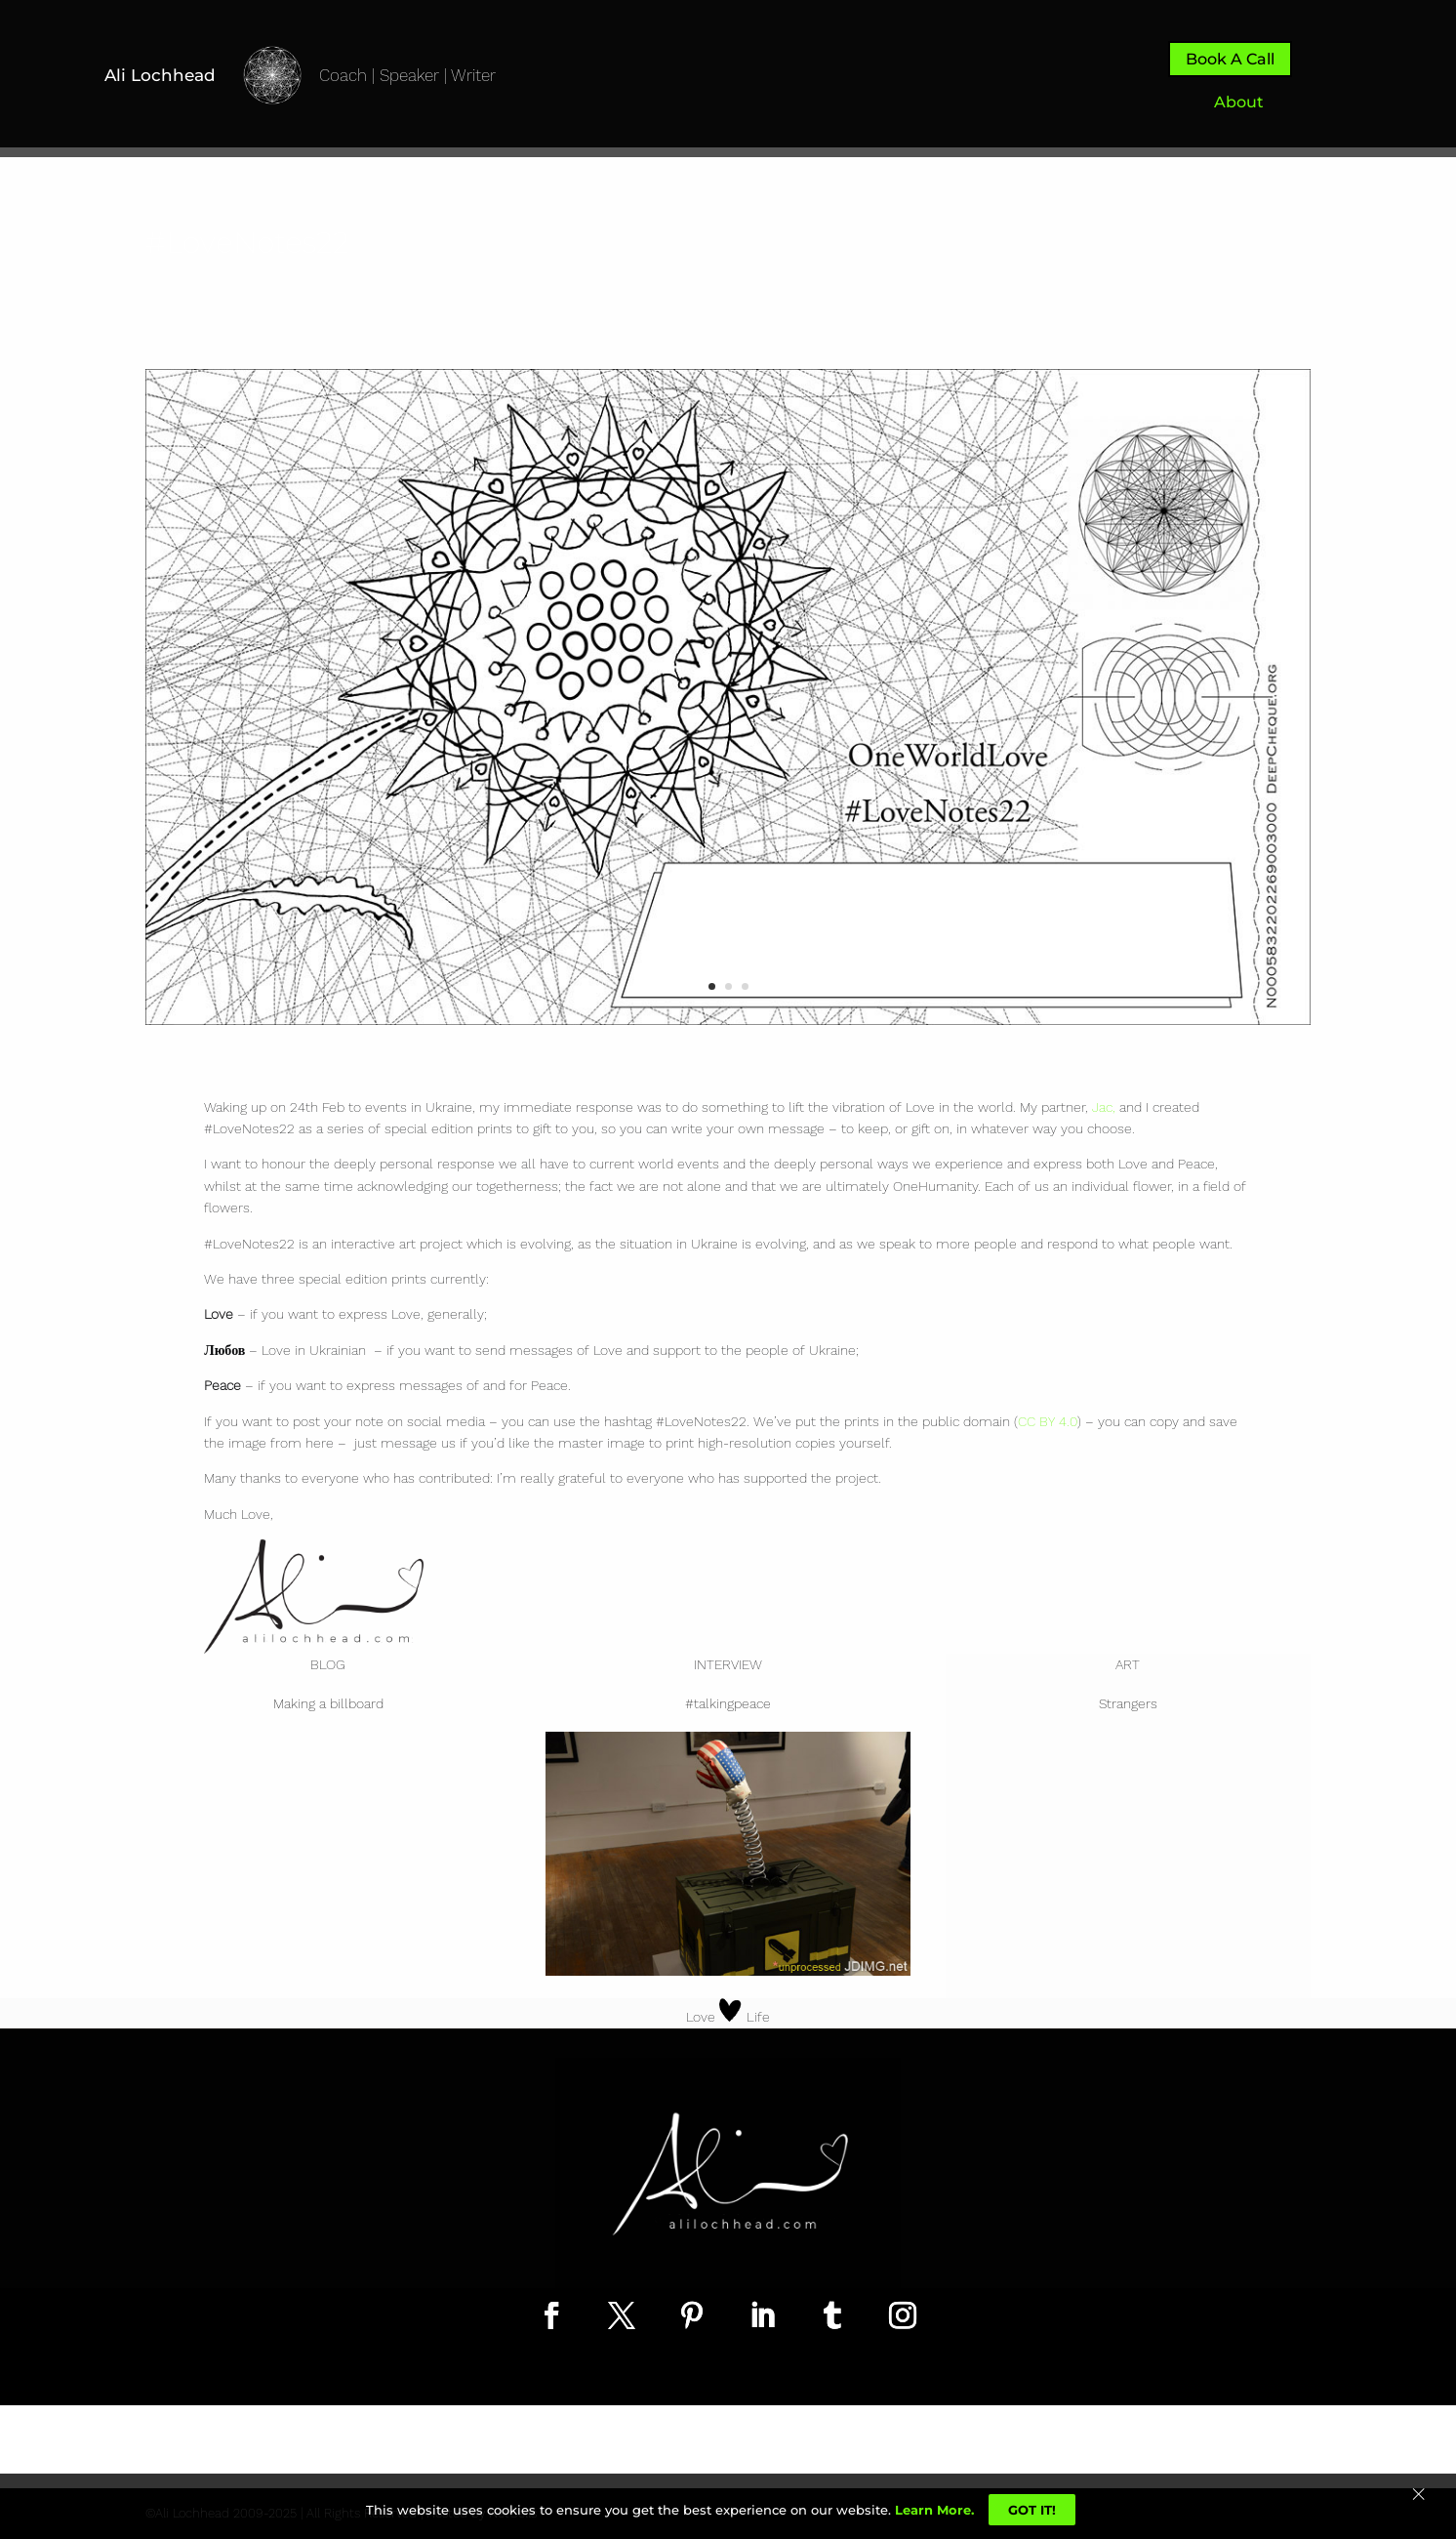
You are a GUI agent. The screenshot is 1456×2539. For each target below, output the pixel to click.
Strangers (1128, 1703)
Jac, (1103, 1107)
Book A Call (1230, 59)
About (1239, 102)
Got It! (1032, 2510)
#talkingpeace (728, 1703)
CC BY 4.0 (1047, 1421)
